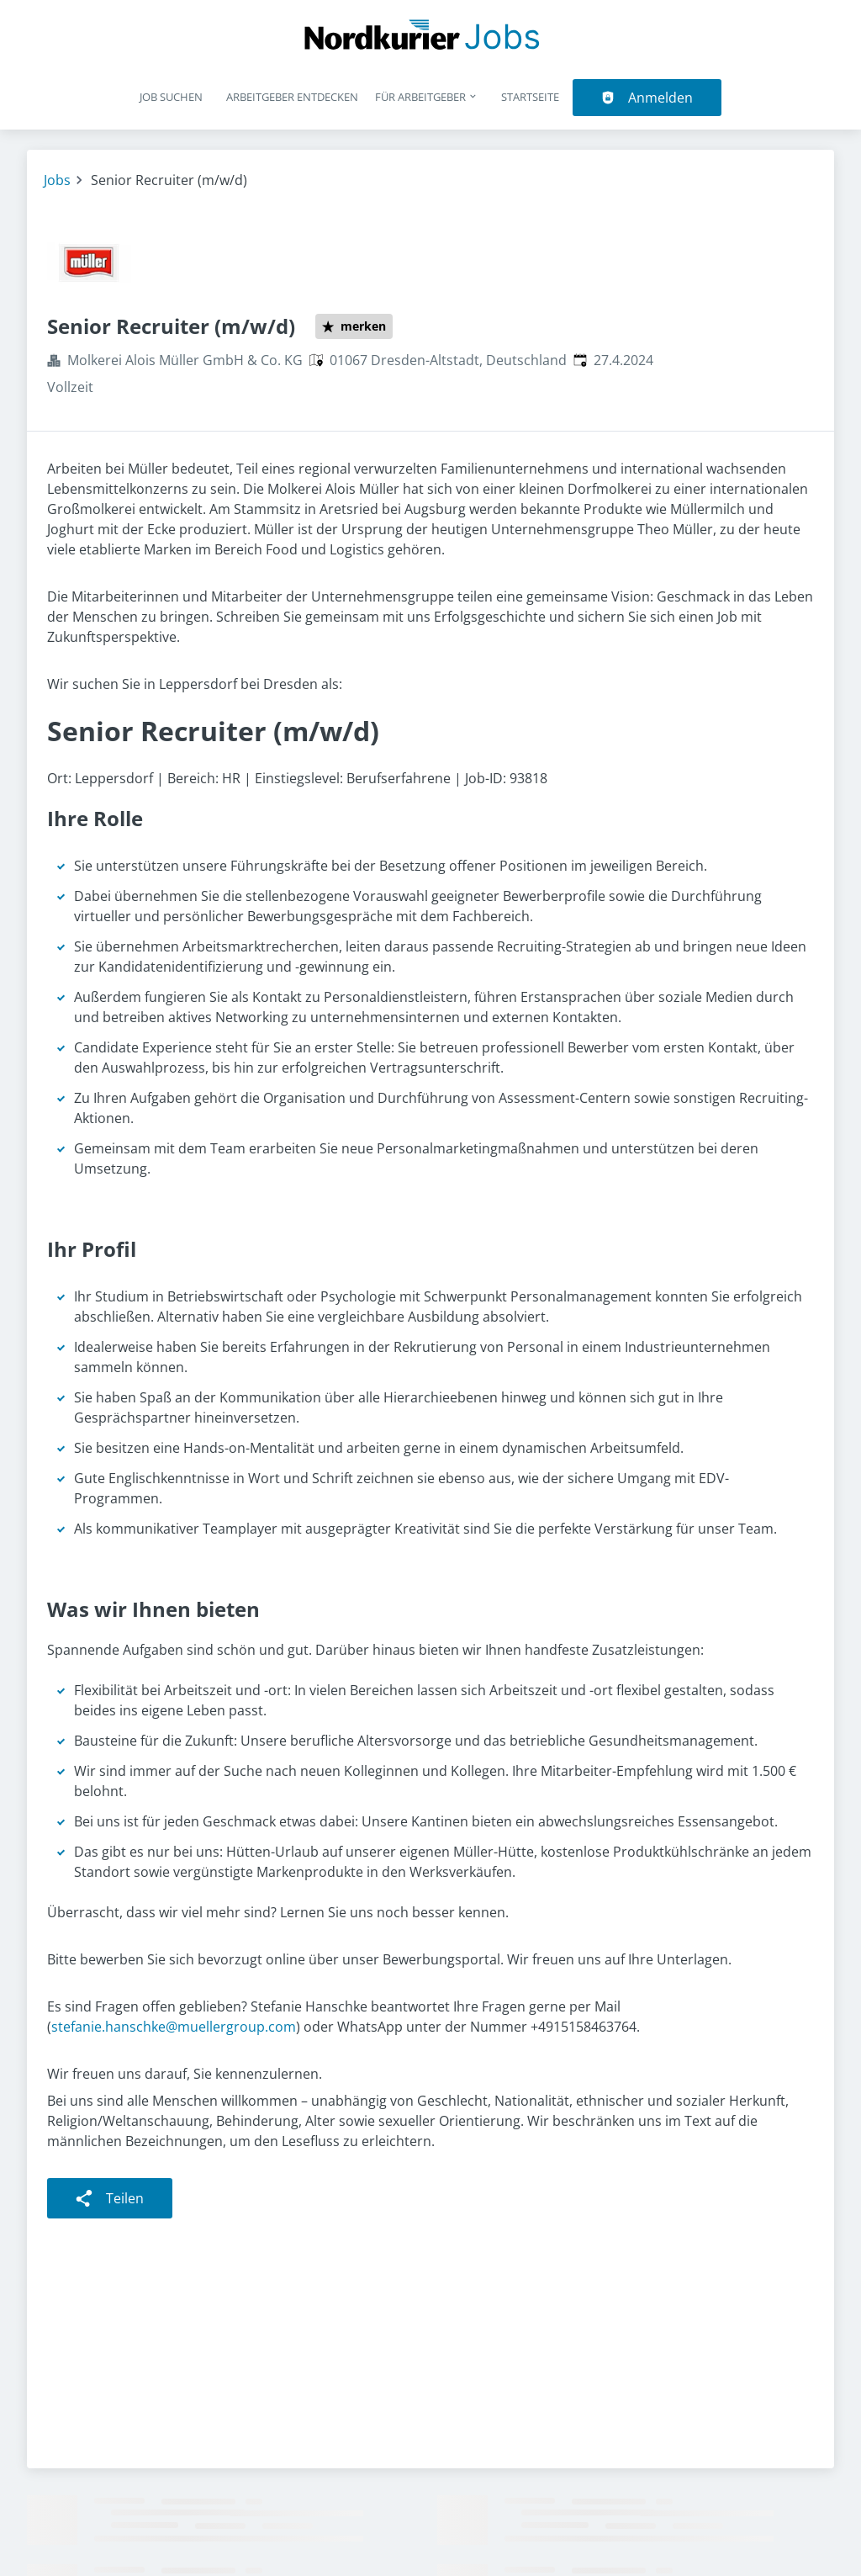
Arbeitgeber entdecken (292, 96)
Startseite (530, 96)
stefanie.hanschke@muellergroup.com (173, 2026)
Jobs (57, 180)
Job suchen (171, 96)
